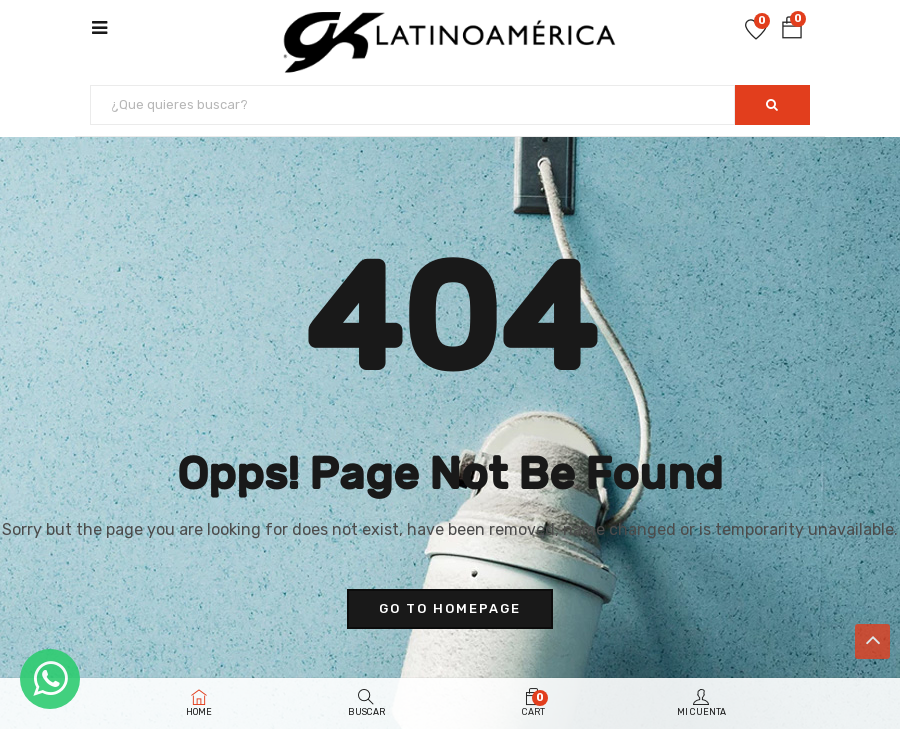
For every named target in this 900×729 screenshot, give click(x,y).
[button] (792, 28)
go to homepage (450, 608)
